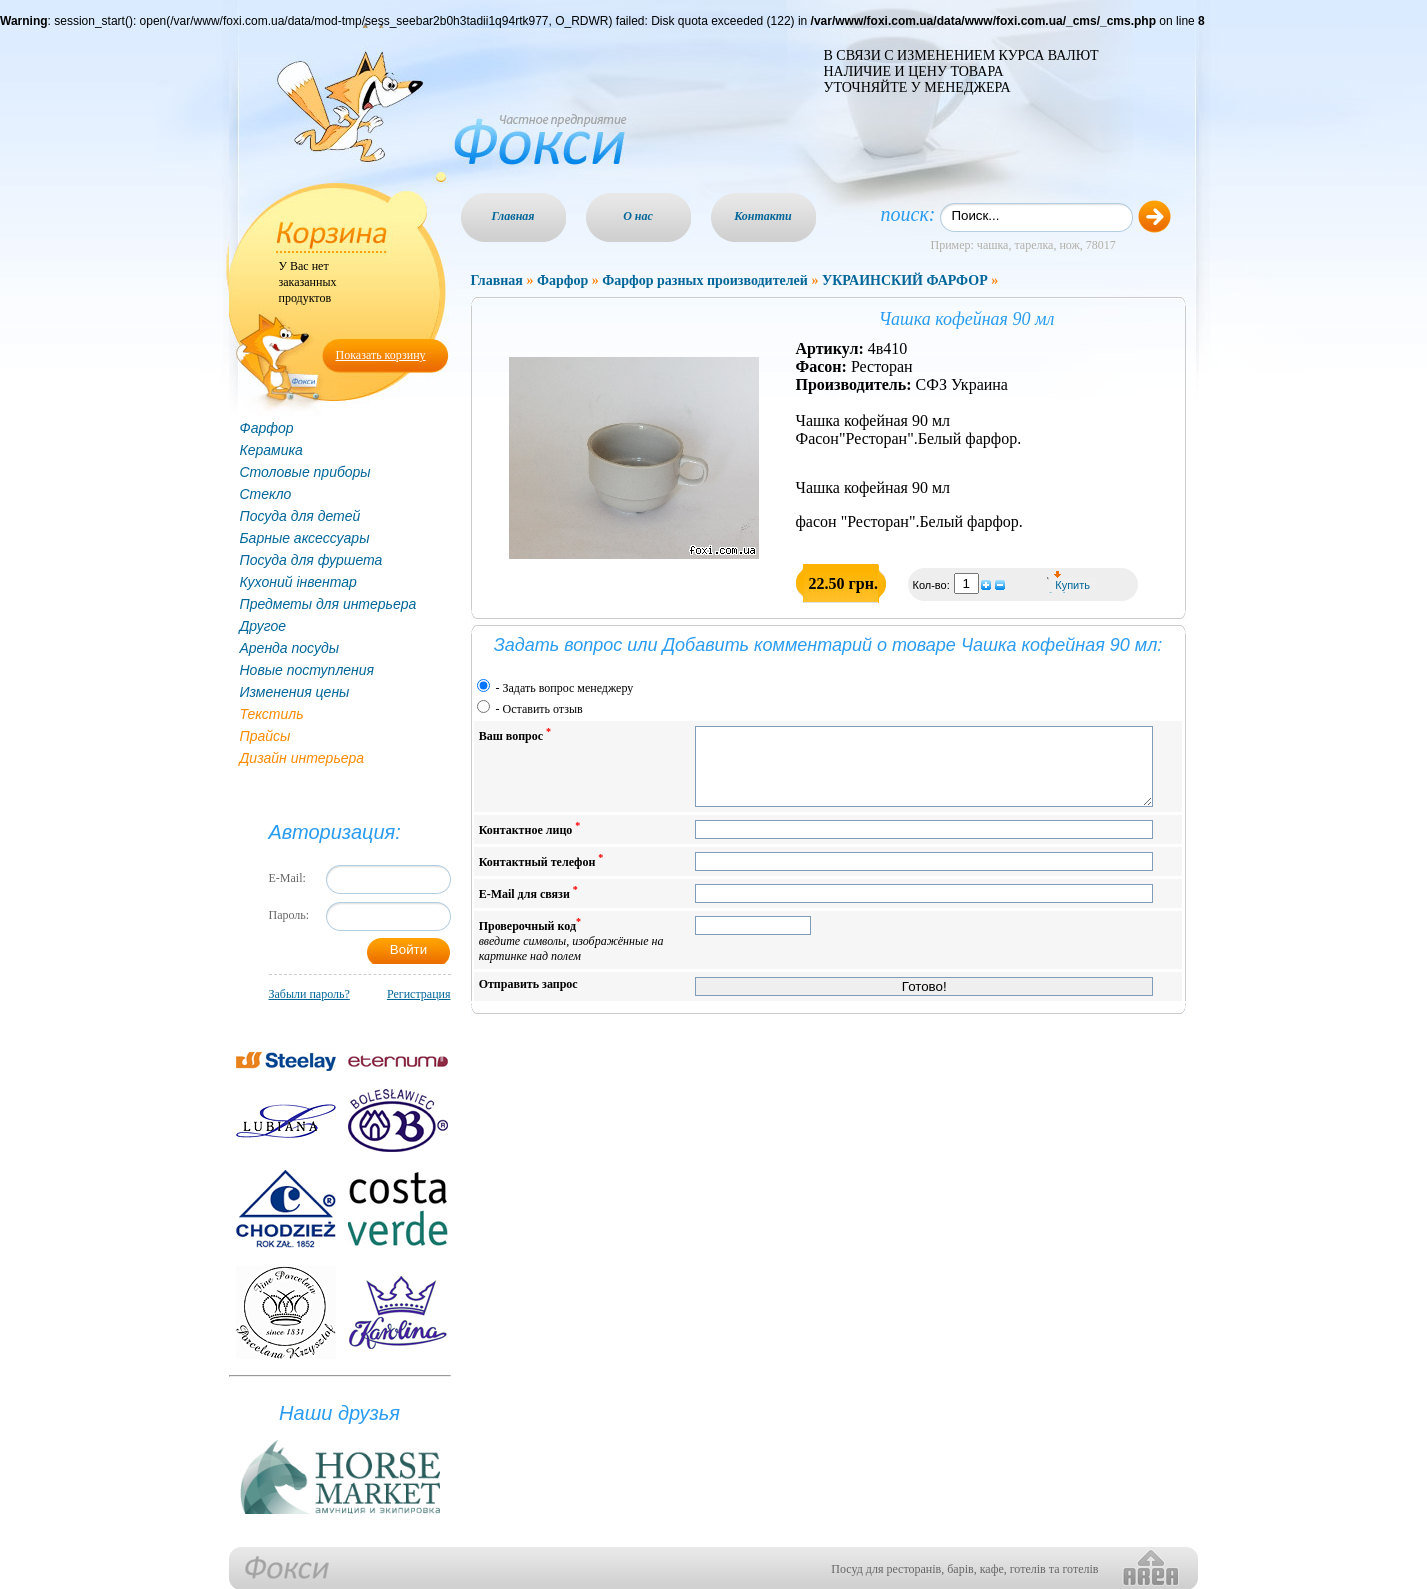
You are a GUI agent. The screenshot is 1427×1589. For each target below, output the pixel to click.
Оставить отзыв (543, 709)
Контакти (763, 216)
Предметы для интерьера (328, 604)
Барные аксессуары (305, 538)
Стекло (266, 494)
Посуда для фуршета (311, 560)
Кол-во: (933, 585)
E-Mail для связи (528, 907)
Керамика (271, 450)
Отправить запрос (528, 999)
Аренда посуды (289, 648)
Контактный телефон (541, 875)
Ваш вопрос (515, 734)
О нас (638, 216)
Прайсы (265, 736)
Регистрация (419, 994)
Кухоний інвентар (298, 582)
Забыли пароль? (309, 994)
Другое (263, 626)
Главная (513, 216)
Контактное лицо (530, 843)
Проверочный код (571, 954)
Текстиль (272, 714)
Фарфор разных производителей (705, 280)
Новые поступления (307, 670)
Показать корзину (381, 355)
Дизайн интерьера (302, 758)
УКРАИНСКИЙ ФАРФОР (905, 280)
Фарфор (267, 428)
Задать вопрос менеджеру (568, 688)
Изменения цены (295, 692)
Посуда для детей (300, 516)
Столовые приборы (305, 472)
